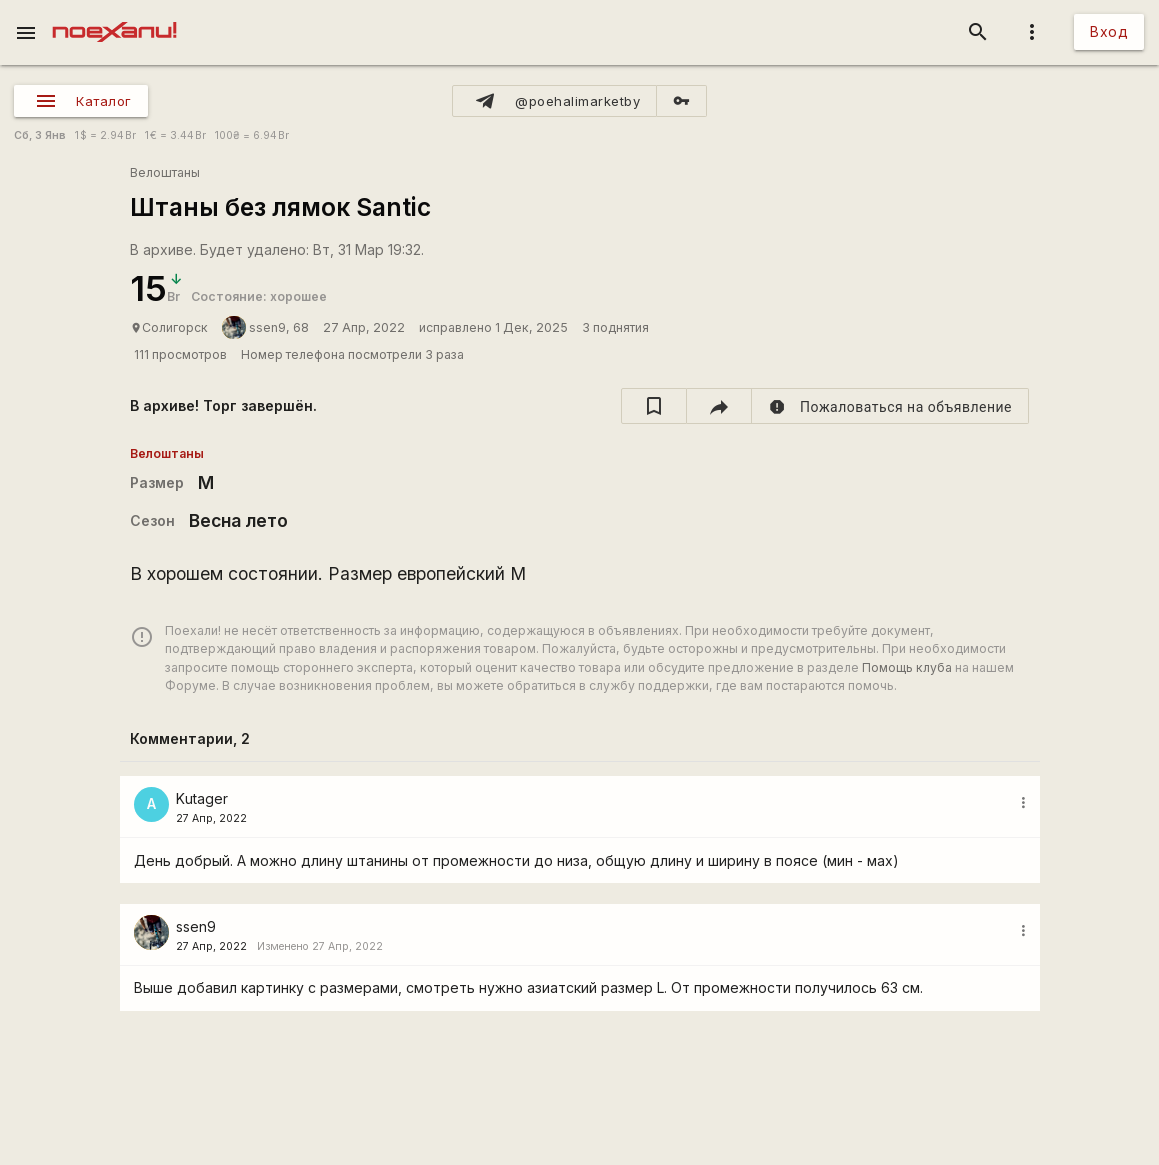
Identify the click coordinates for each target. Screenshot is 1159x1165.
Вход (1109, 31)
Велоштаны (165, 172)
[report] (890, 406)
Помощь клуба (907, 667)
